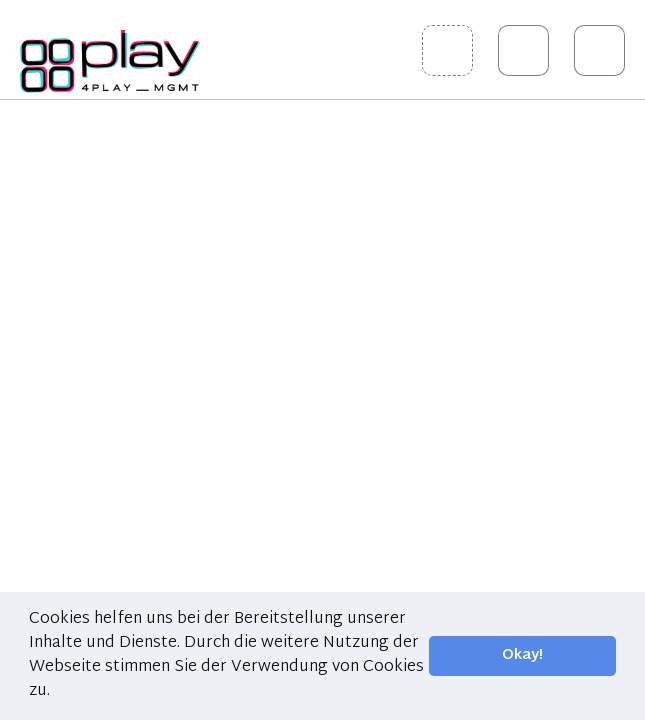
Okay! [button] (522, 655)
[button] (57, 692)
